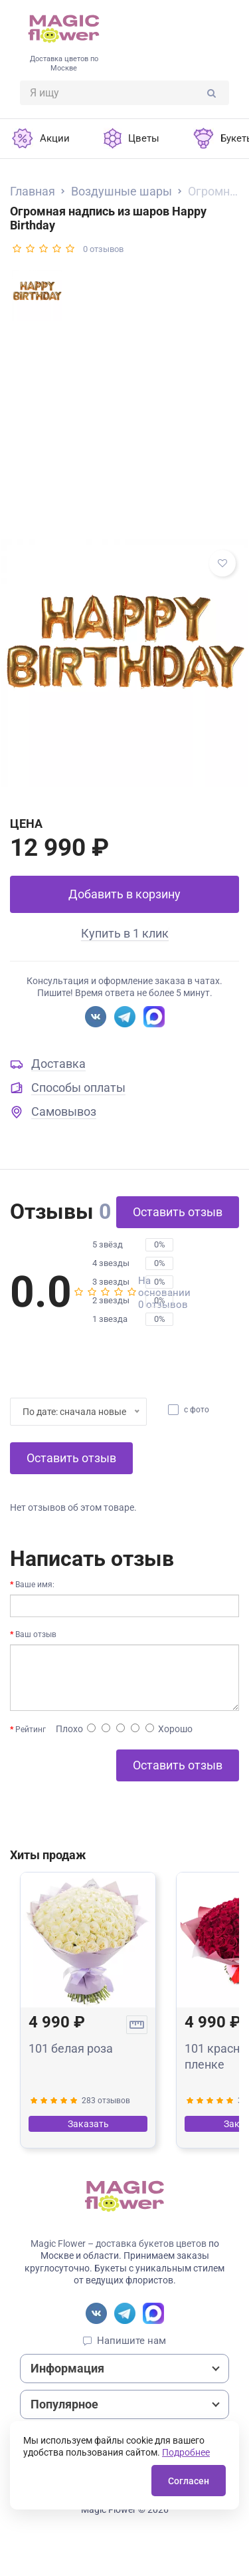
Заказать (88, 2124)
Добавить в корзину (124, 894)
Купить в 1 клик (125, 933)
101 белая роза (71, 2048)
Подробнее (186, 2452)
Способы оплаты (78, 1088)
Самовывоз (63, 1111)
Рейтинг (30, 1729)
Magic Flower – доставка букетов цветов (119, 2243)
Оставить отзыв (177, 1212)
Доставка (58, 1064)
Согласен (188, 2481)
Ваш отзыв (35, 1634)
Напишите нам (131, 2341)
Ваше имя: (34, 1584)
